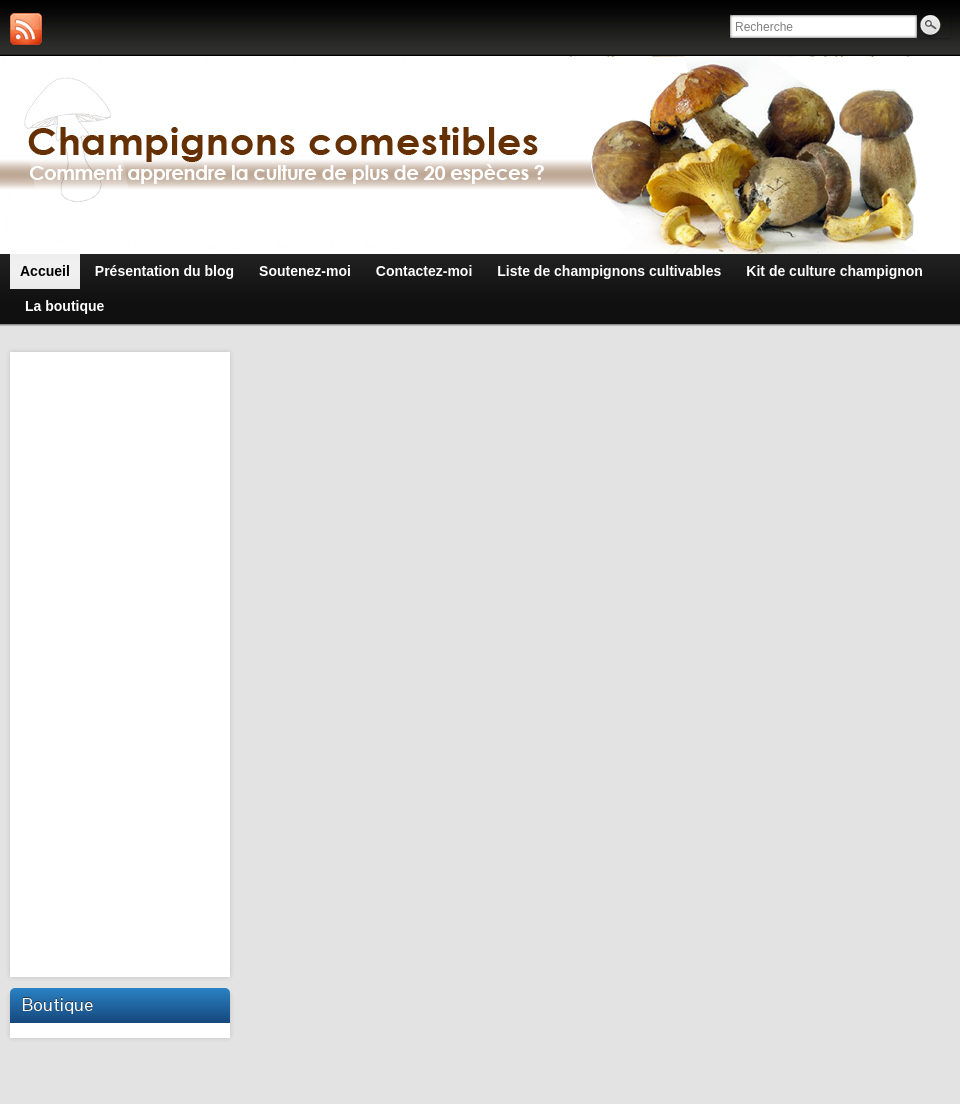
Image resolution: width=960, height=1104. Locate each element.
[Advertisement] (122, 662)
